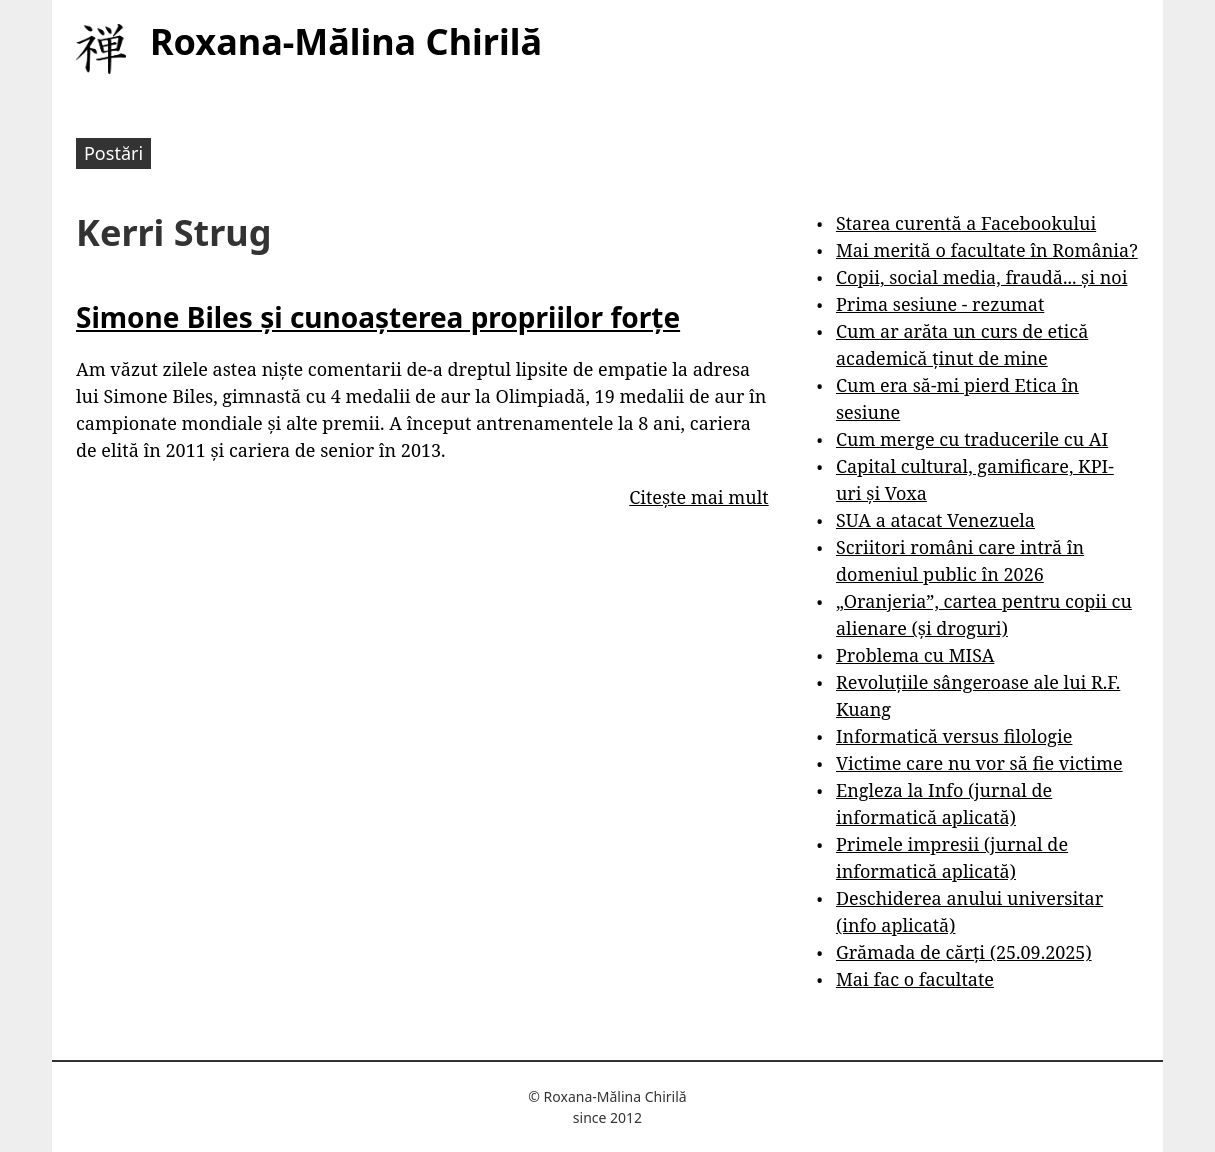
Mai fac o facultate (915, 979)
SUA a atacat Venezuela (935, 520)
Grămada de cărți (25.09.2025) (964, 952)
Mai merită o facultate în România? (987, 250)
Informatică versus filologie (954, 736)
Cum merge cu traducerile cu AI (972, 439)
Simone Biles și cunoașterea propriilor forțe (378, 317)
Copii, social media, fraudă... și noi (981, 277)
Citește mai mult (698, 497)
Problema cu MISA (915, 655)
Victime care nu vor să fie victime (979, 763)
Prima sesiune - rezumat (940, 304)
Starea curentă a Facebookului (966, 223)
